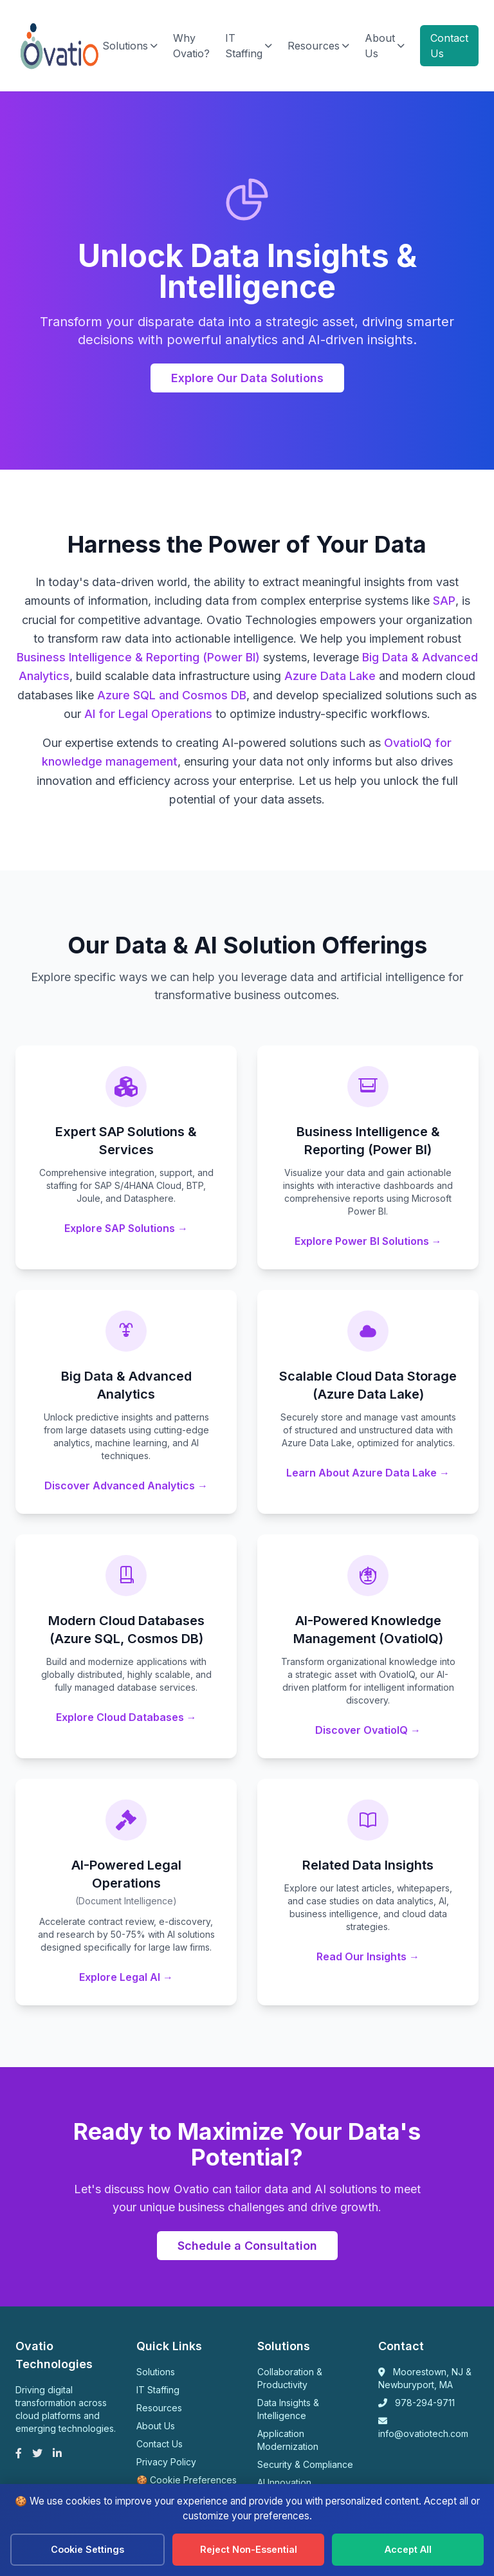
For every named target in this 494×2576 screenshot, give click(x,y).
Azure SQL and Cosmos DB (171, 696)
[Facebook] (18, 2454)
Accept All (408, 2549)
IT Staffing (248, 46)
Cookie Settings (87, 2549)
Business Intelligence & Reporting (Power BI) (138, 658)
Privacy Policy (166, 2463)
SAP (444, 602)
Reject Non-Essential (248, 2549)
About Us (385, 46)
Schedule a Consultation (247, 2247)
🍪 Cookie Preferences (186, 2481)
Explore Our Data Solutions (247, 379)
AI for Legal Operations (148, 715)
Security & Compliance (305, 2465)
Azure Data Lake (330, 677)
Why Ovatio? (191, 46)
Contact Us (449, 46)
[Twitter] (37, 2454)
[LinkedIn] (57, 2454)
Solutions (130, 46)
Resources (318, 46)
